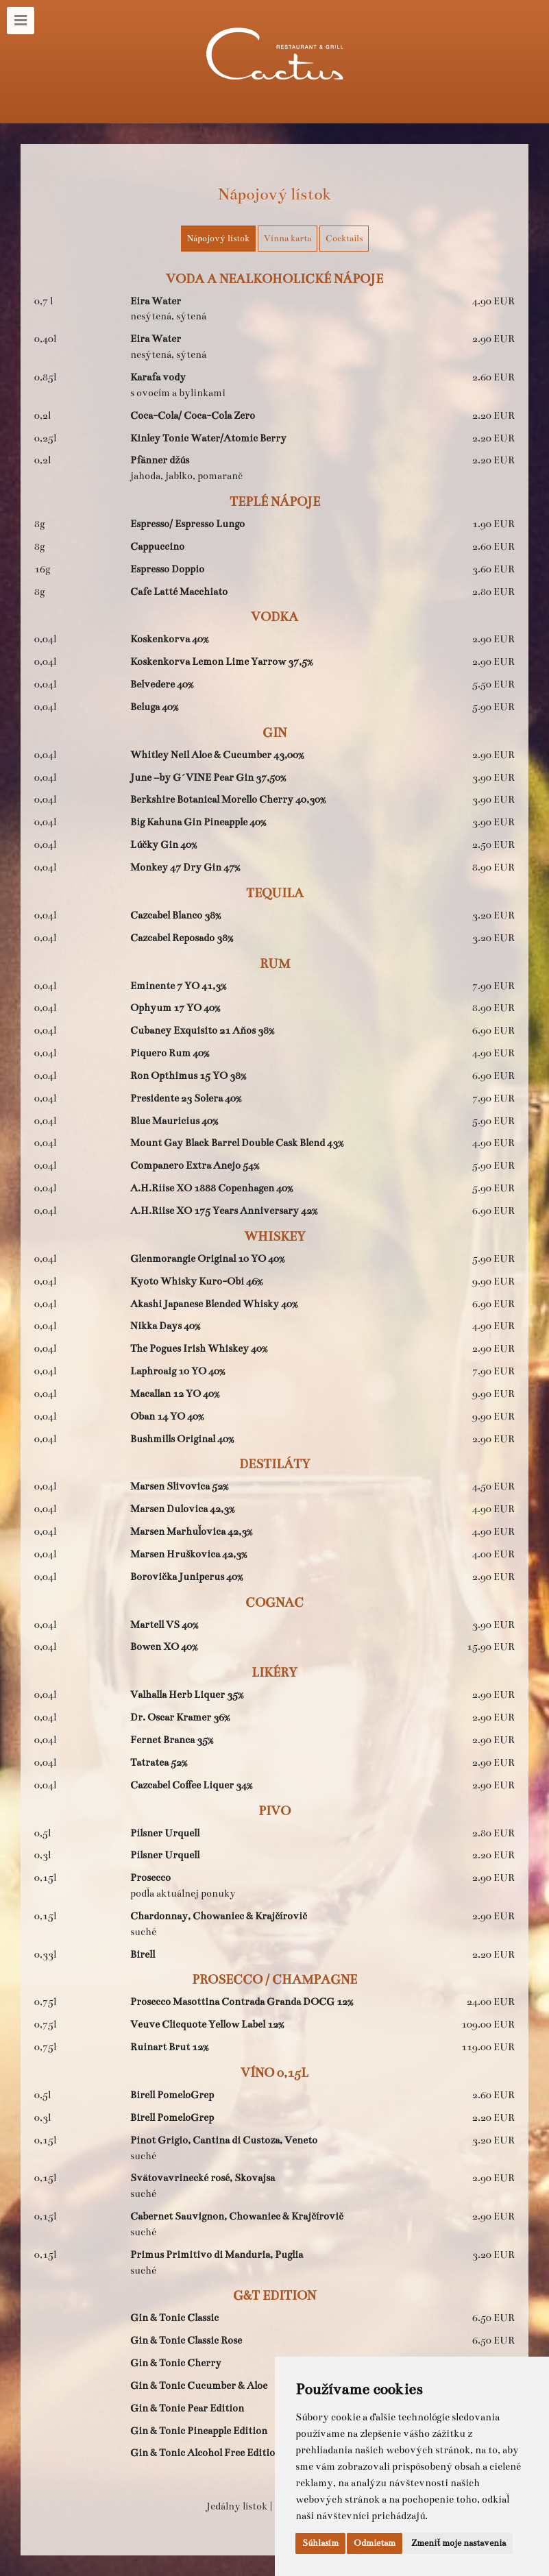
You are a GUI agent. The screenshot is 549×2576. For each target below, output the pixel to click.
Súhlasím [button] (320, 2543)
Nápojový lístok (218, 238)
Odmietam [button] (374, 2543)
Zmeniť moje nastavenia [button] (458, 2543)
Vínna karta (287, 238)
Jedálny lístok (236, 2506)
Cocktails (344, 238)
